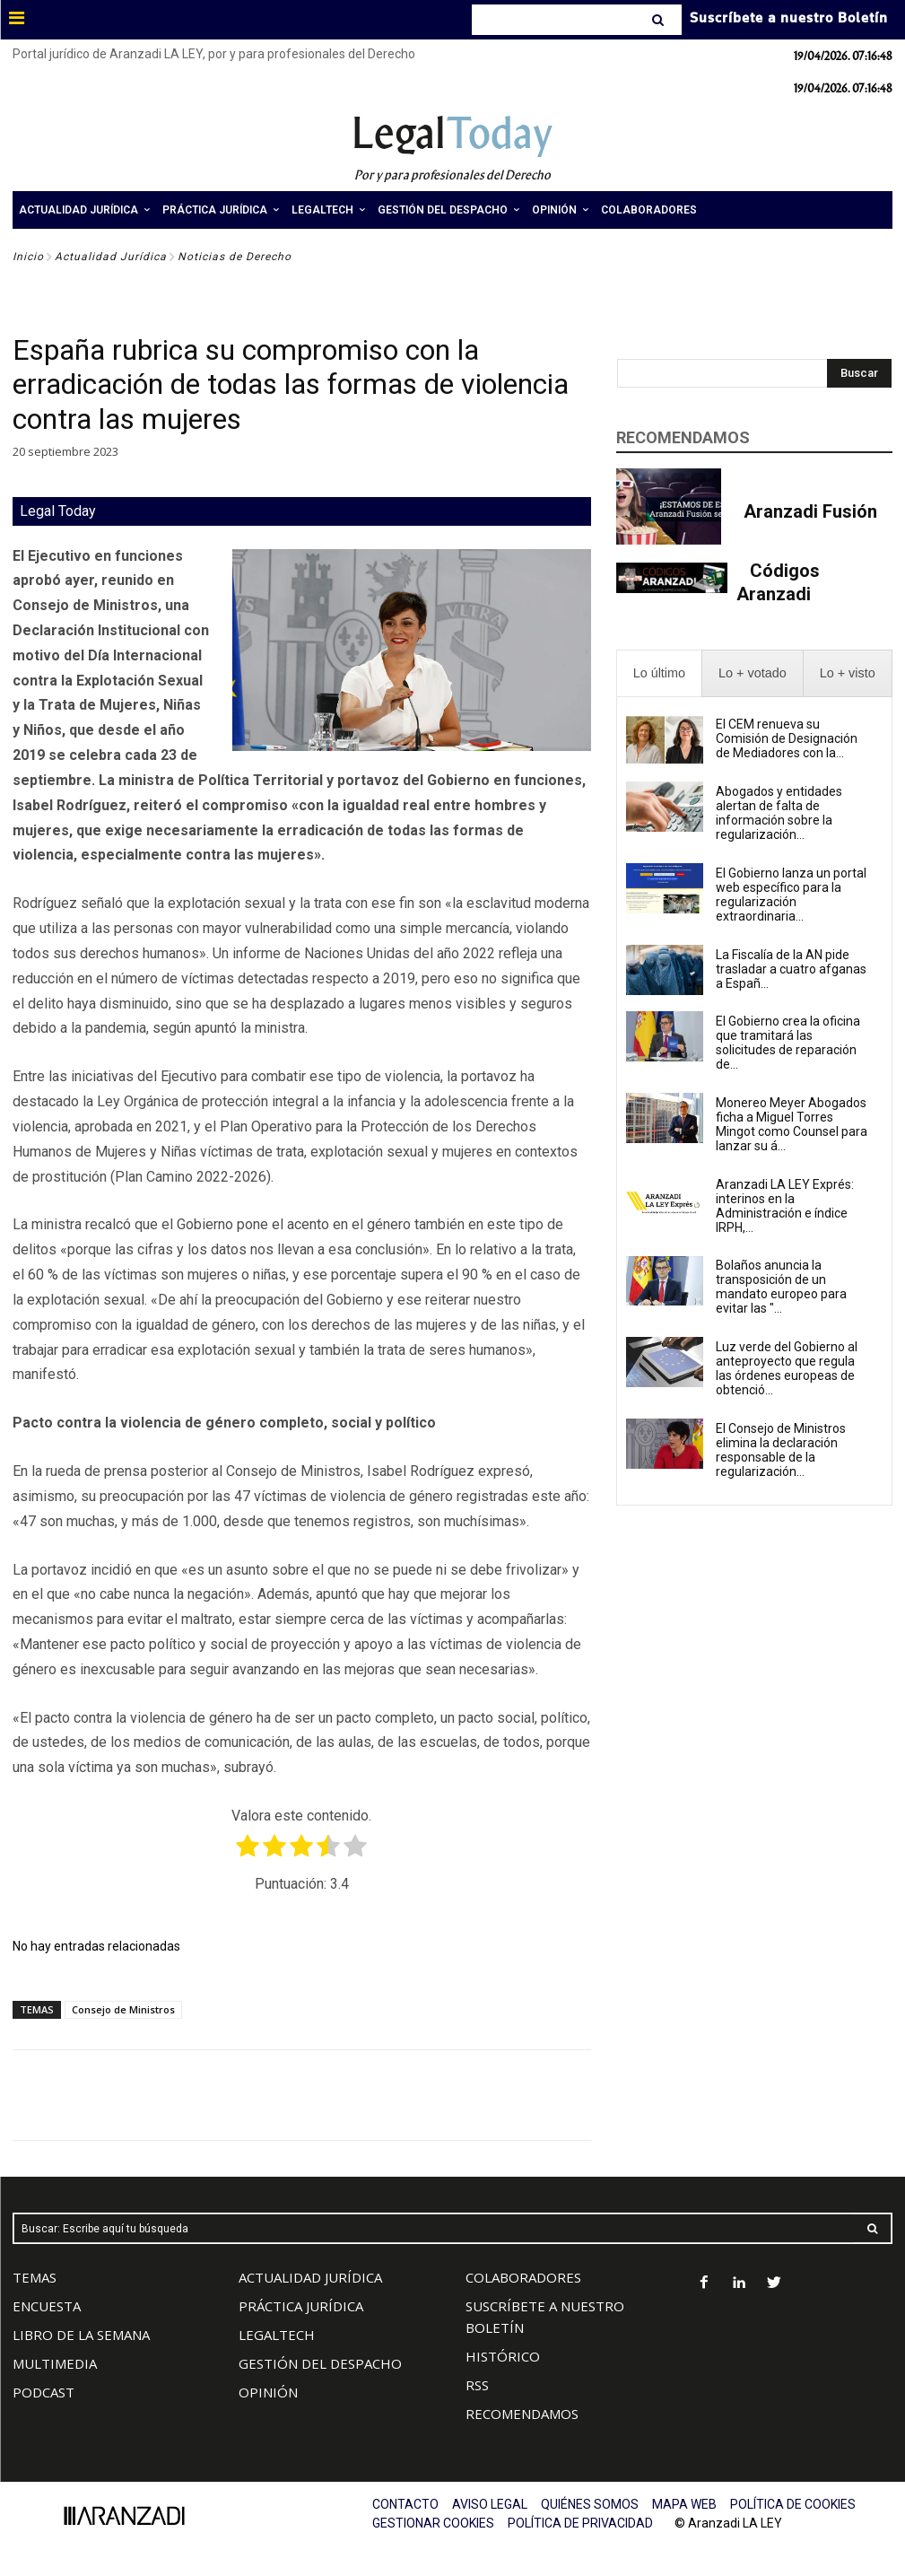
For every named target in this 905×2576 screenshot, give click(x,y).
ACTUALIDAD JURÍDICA (310, 2277)
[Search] (660, 19)
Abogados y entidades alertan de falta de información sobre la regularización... (779, 813)
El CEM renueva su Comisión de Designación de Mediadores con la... (786, 738)
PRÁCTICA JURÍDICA (301, 2306)
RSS (477, 2385)
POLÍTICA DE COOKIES (793, 2504)
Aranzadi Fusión (810, 511)
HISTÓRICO (503, 2356)
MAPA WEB (684, 2504)
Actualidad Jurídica (111, 256)
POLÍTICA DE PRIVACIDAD (580, 2523)
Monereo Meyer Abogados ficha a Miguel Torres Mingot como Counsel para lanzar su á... (791, 1124)
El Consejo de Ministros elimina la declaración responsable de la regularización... (781, 1450)
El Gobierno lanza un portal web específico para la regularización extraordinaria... (791, 894)
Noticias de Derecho (235, 256)
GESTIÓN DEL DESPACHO (320, 2363)
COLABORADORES (523, 2277)
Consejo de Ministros (123, 2009)
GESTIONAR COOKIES (433, 2523)
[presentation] (659, 673)
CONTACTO (405, 2504)
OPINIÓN (268, 2392)
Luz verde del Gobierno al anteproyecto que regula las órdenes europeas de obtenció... (786, 1368)
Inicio (28, 256)
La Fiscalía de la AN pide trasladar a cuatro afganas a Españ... (791, 969)
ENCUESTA (47, 2306)
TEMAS (35, 2277)
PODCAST (43, 2392)
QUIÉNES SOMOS (590, 2504)
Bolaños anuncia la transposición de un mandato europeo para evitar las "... (781, 1286)
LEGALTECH (277, 2335)
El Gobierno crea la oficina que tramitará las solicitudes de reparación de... (788, 1042)
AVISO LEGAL (489, 2504)
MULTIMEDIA (55, 2363)
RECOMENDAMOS (522, 2414)
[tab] (659, 673)
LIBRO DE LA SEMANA (81, 2335)
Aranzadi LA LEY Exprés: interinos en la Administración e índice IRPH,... (785, 1206)
